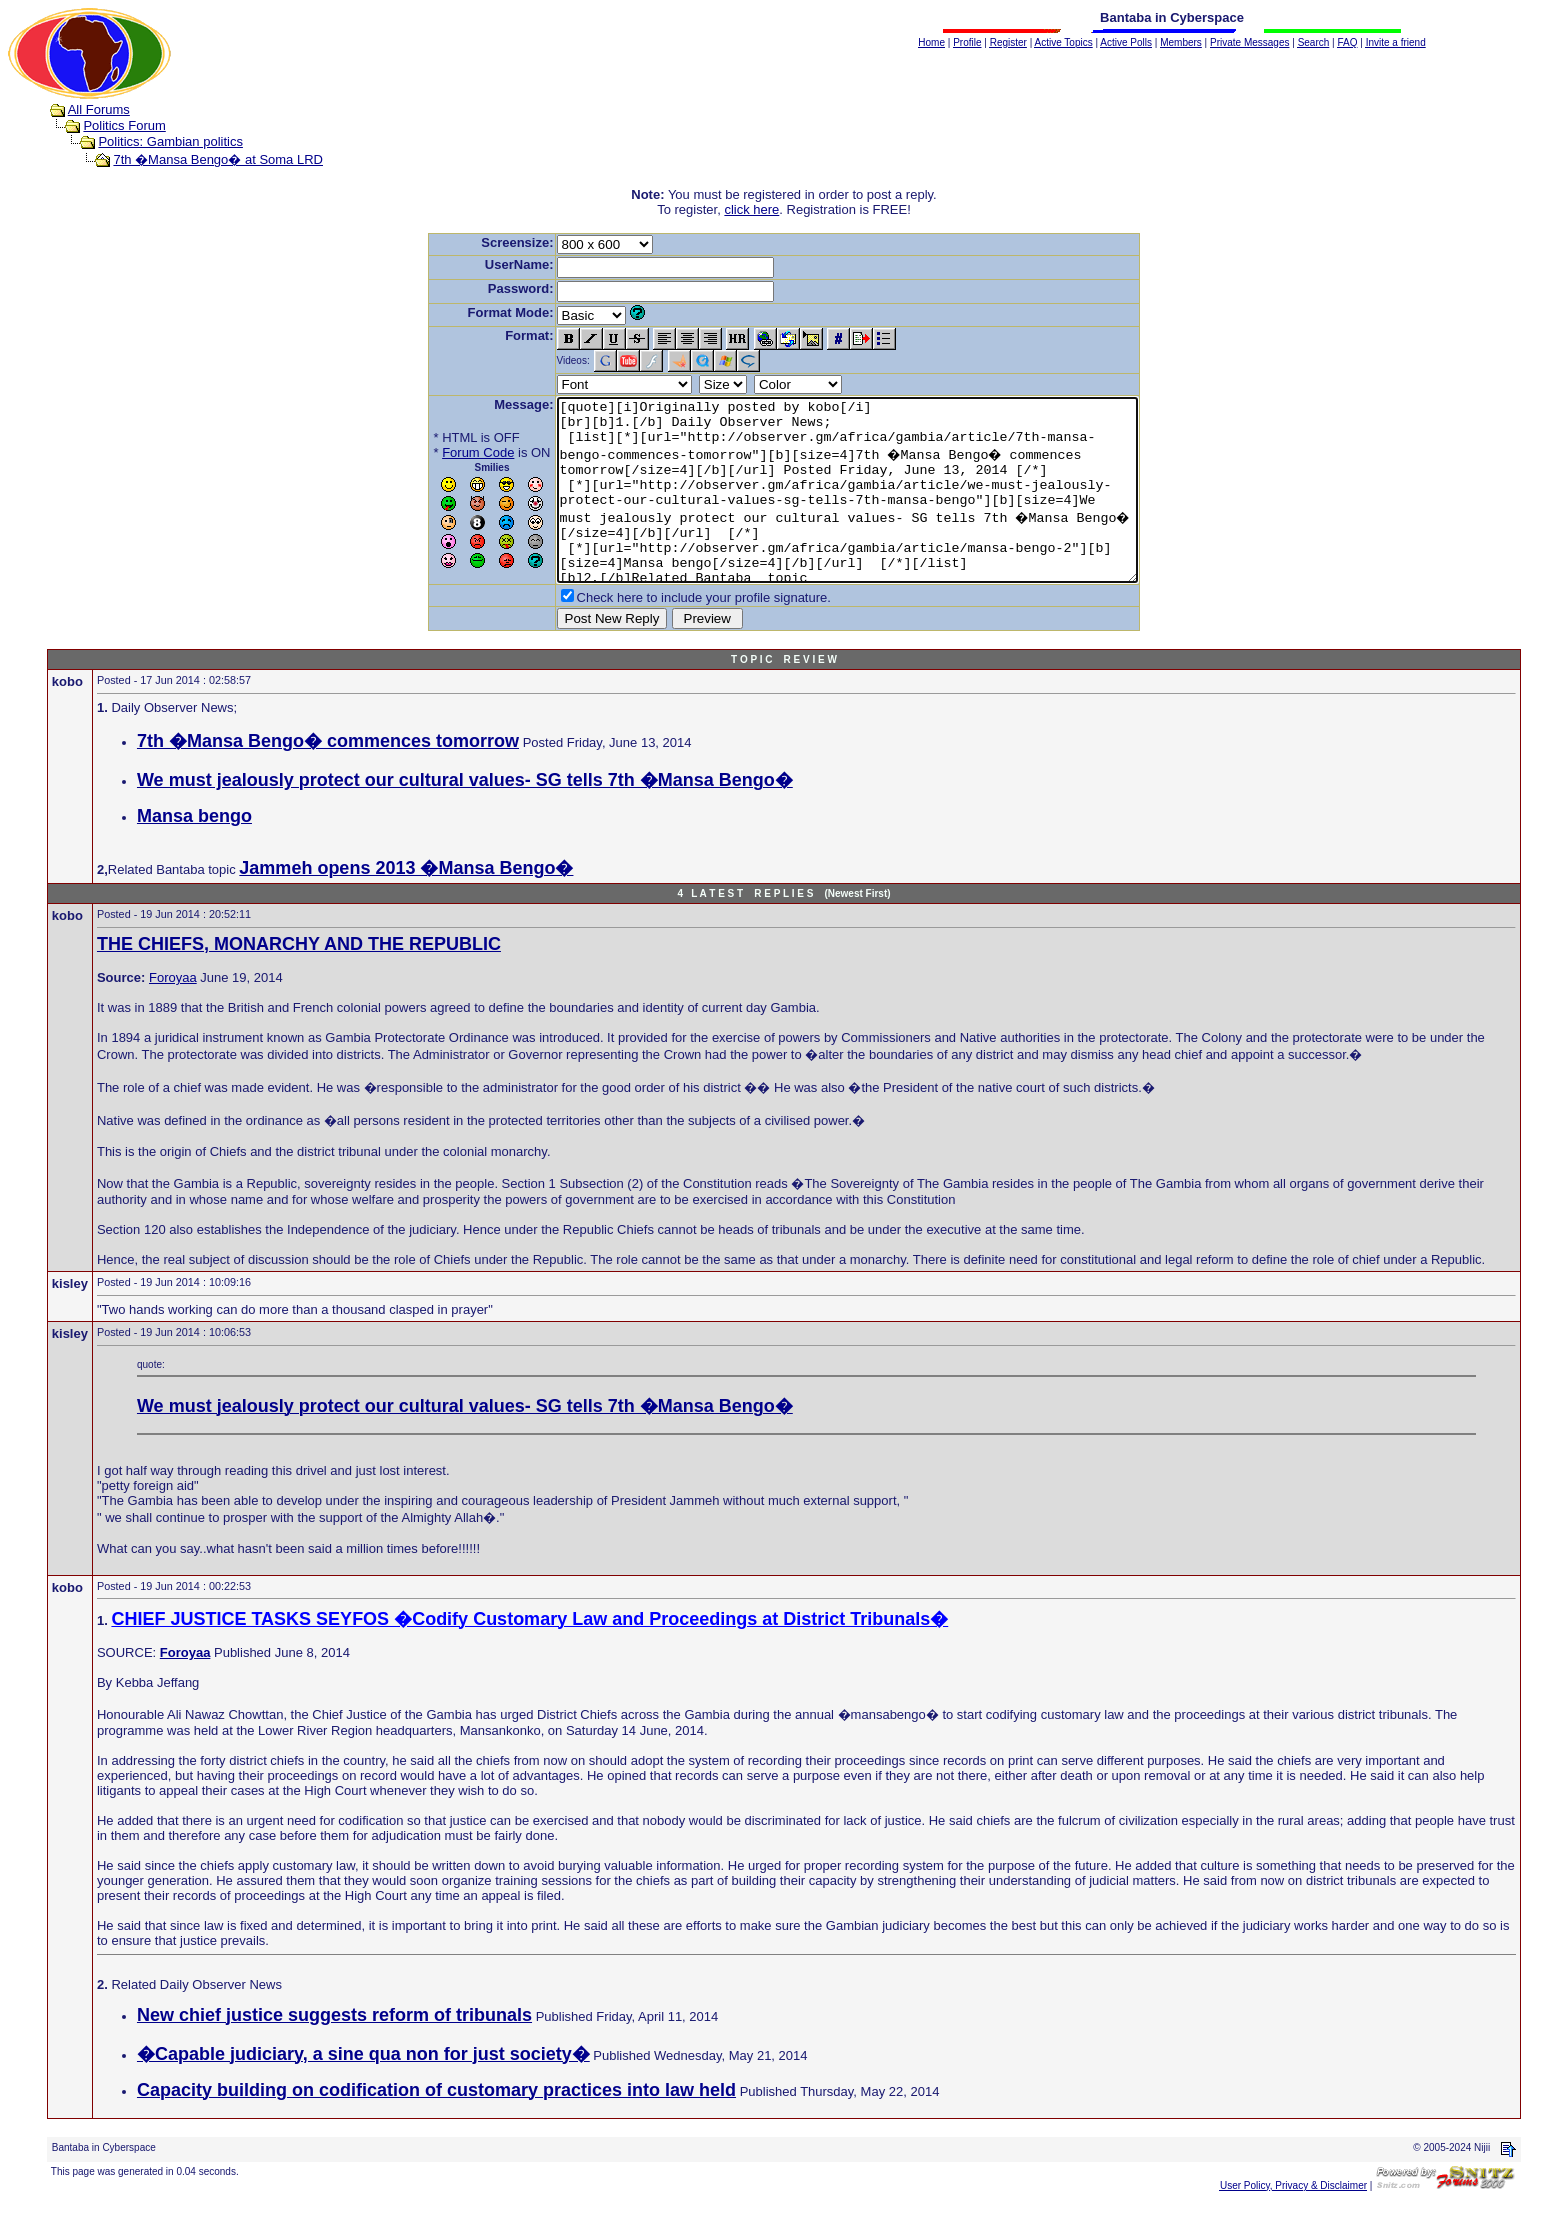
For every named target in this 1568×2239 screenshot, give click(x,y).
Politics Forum (124, 125)
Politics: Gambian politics (170, 141)
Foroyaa (173, 1013)
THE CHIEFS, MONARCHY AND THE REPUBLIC (299, 980)
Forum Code (443, 452)
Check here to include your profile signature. (669, 633)
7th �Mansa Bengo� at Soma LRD (218, 159)
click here (751, 209)
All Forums (99, 109)
